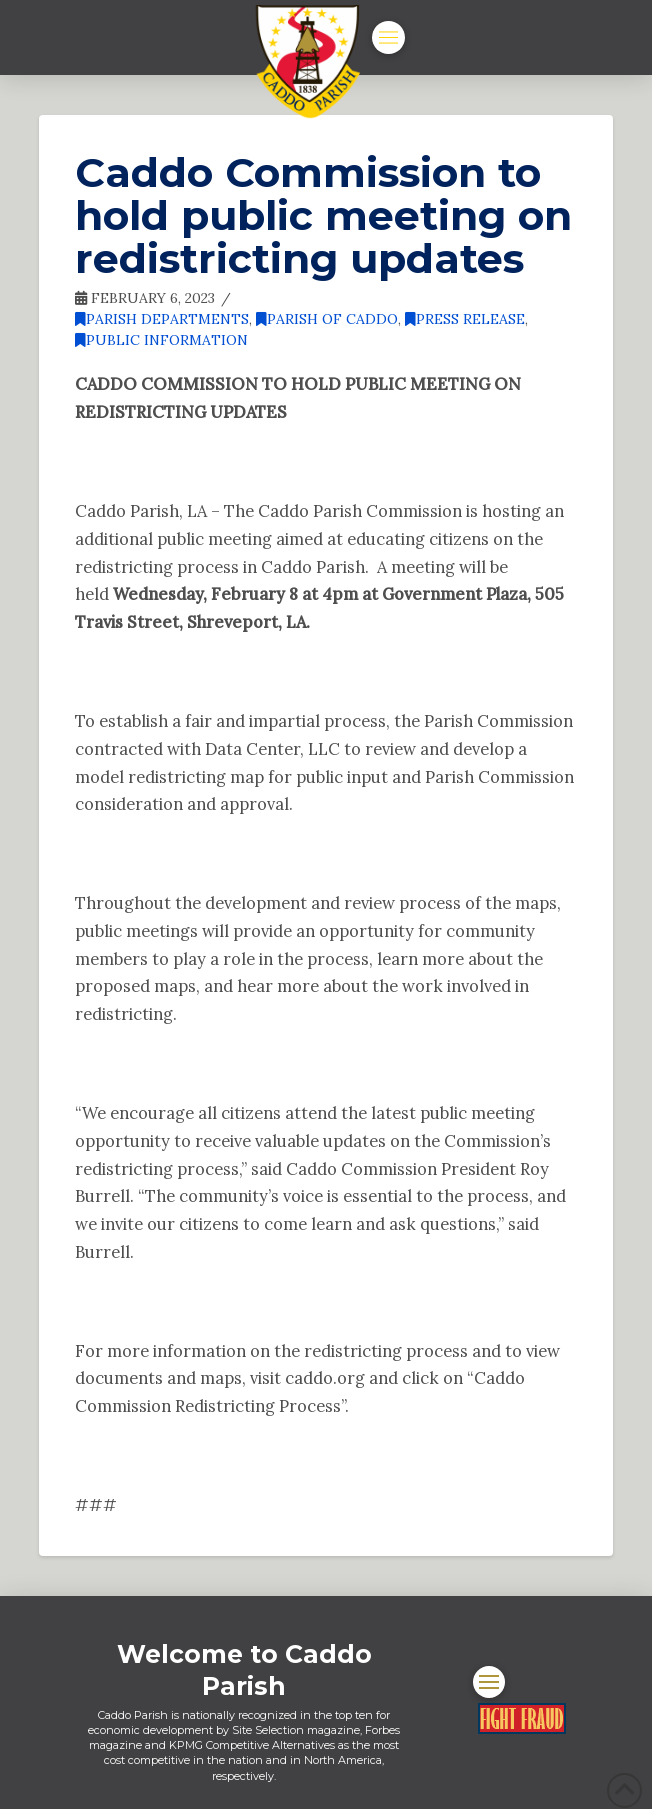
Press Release (465, 319)
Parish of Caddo (327, 319)
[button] (388, 37)
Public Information (161, 340)
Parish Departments (162, 319)
